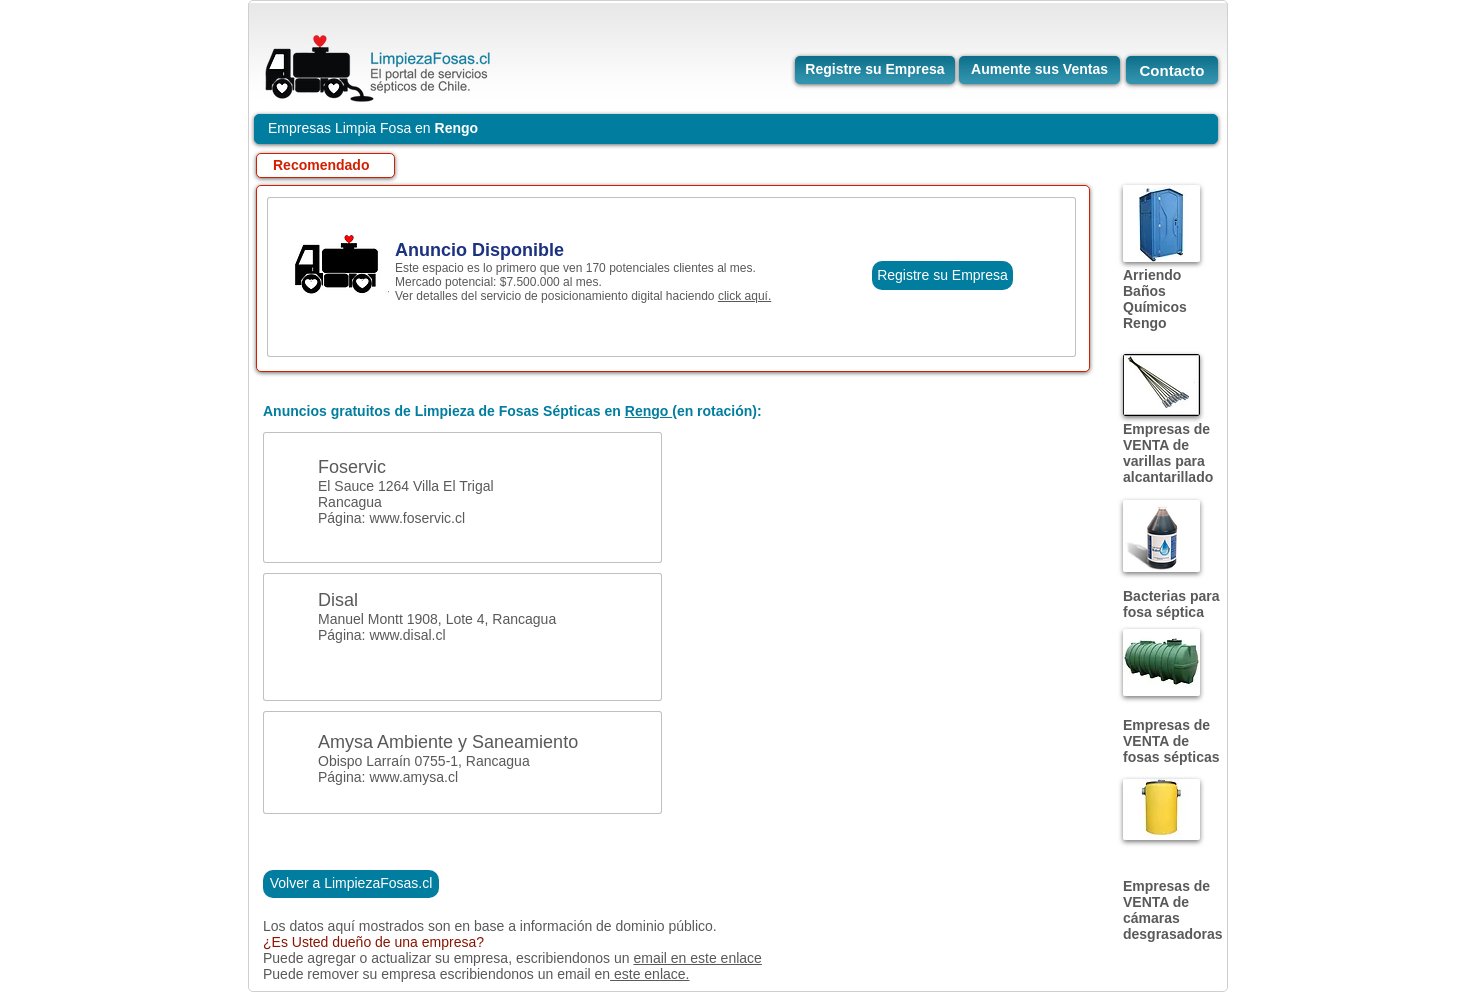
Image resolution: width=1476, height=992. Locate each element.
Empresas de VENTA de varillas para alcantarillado (1168, 453)
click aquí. (744, 296)
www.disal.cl (407, 635)
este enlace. (649, 974)
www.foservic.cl (417, 518)
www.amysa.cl (413, 777)
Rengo (1145, 323)
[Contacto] (1172, 70)
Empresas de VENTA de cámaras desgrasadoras (1173, 910)
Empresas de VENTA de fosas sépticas (1171, 741)
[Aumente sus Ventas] (1039, 70)
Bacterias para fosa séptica (1171, 604)
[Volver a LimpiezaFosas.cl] (351, 884)
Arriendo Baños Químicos (1155, 291)
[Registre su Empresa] (875, 70)
